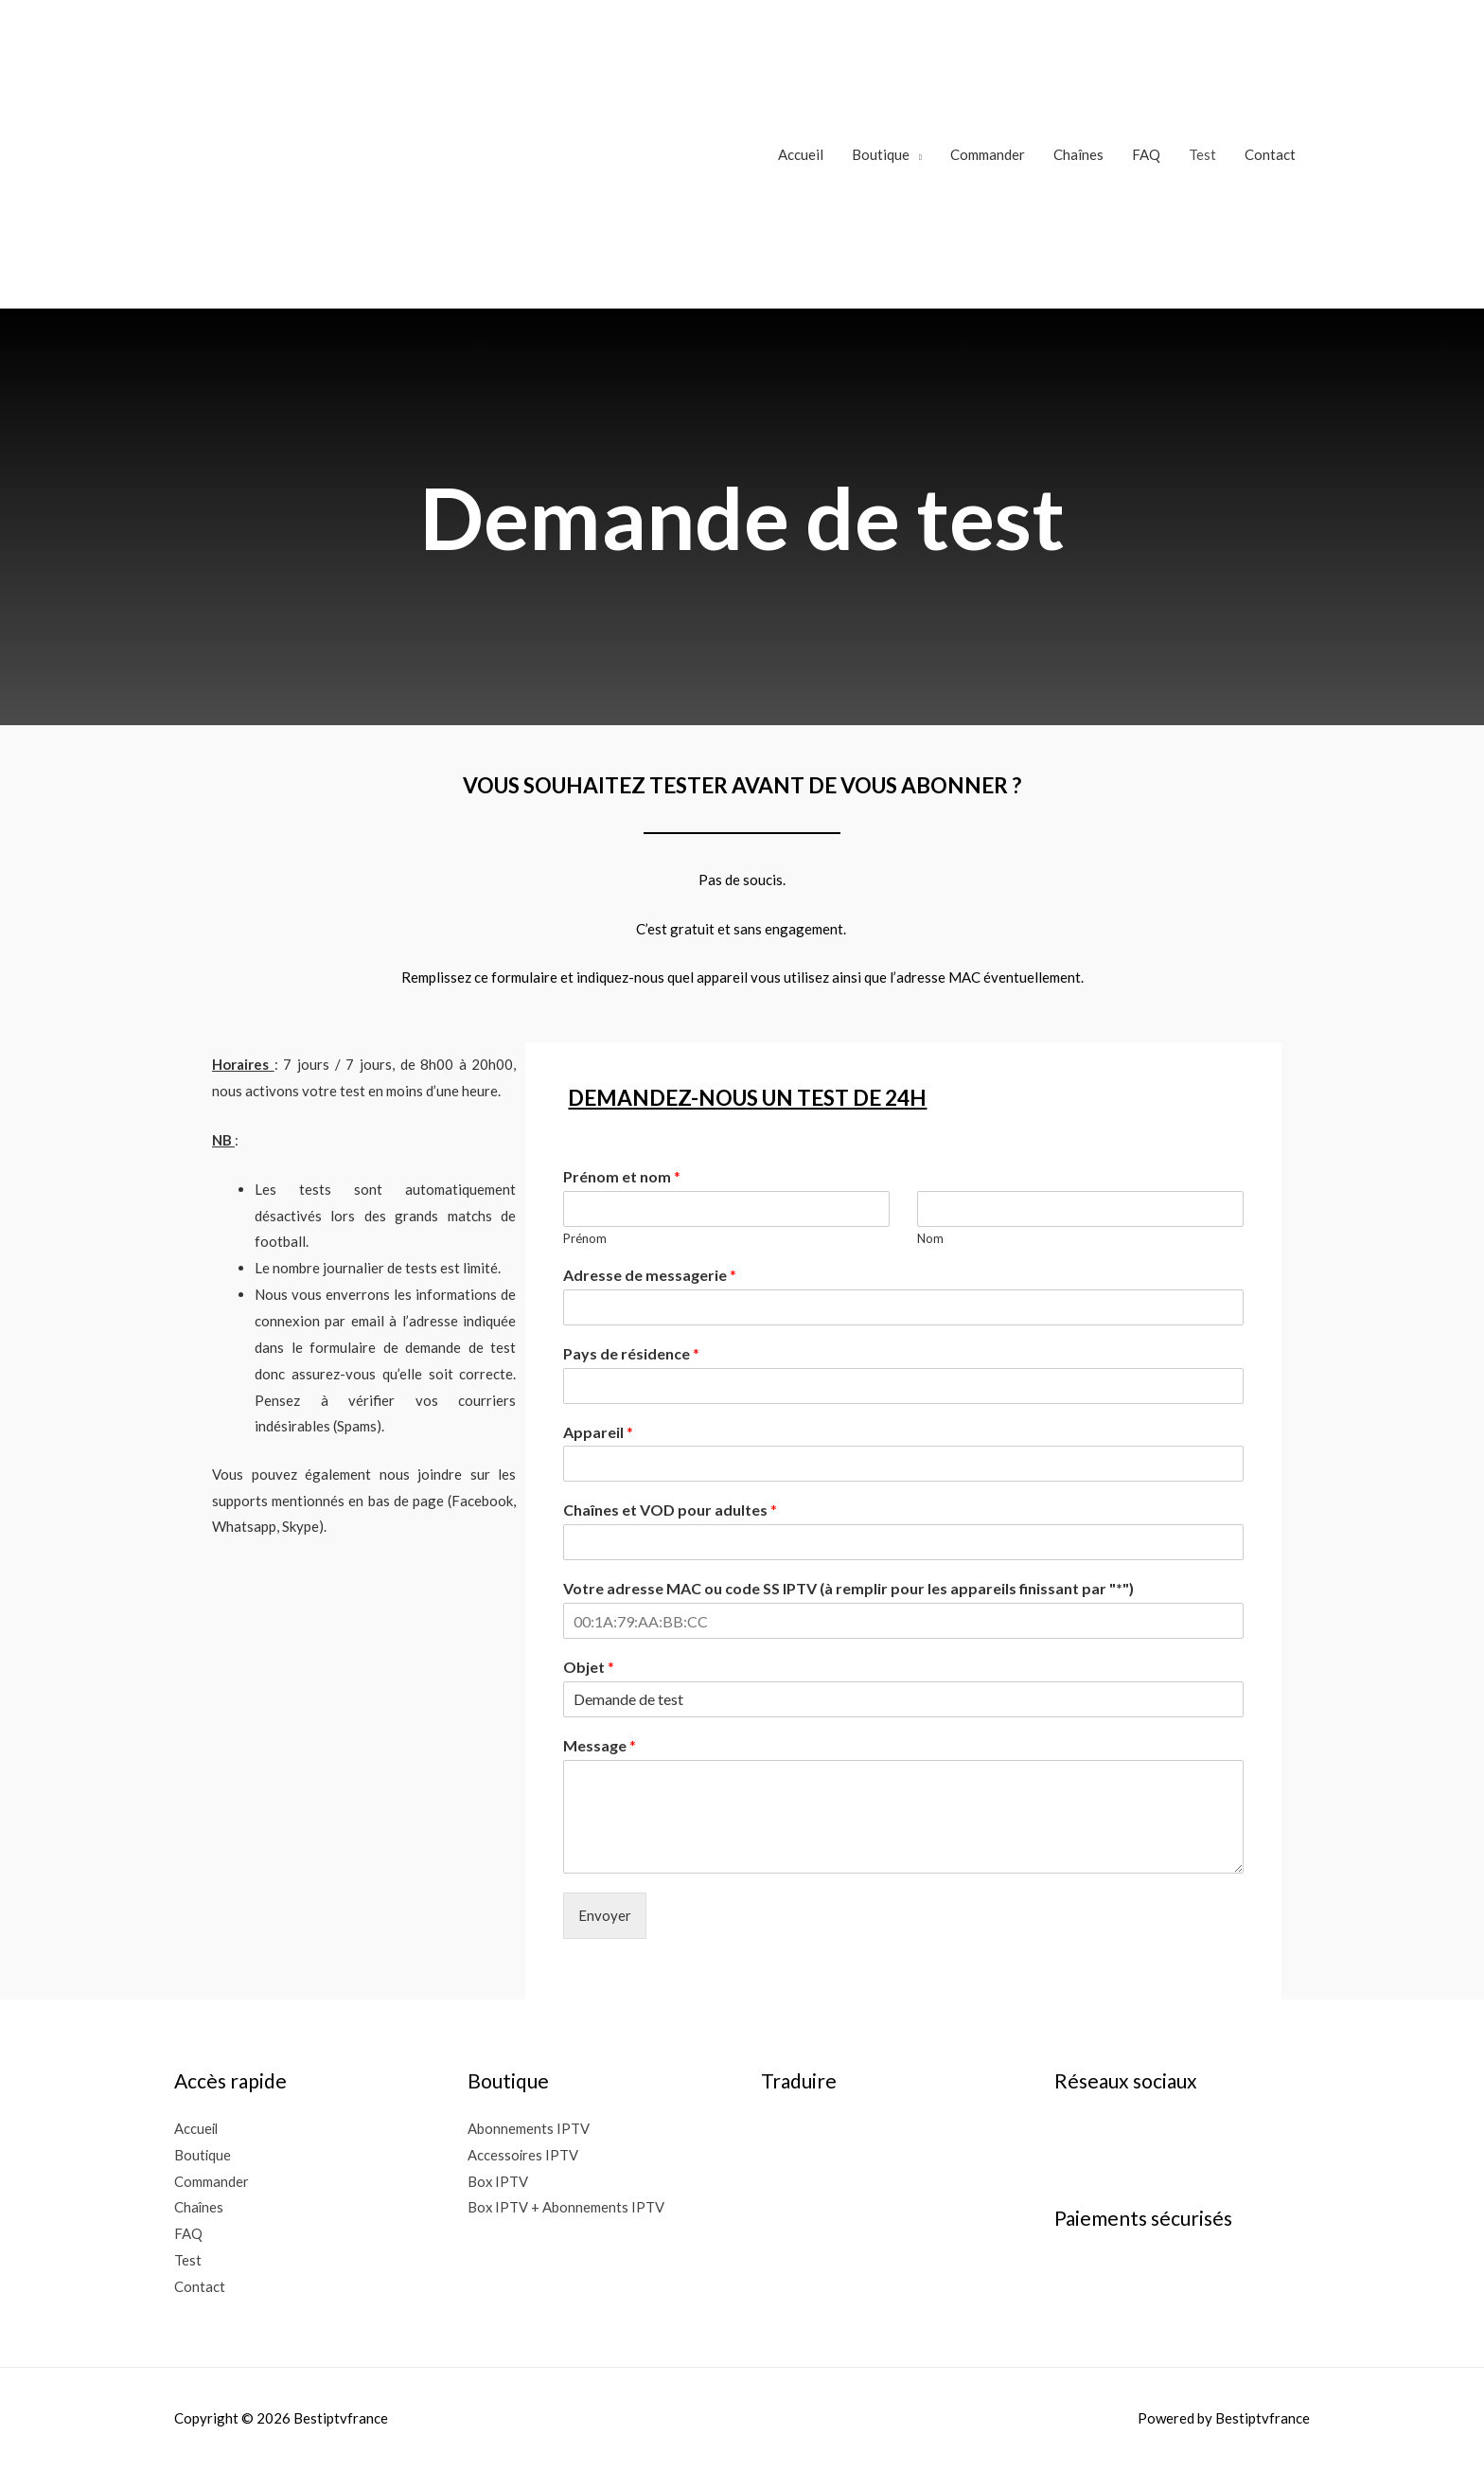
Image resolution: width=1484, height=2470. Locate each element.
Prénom (585, 1238)
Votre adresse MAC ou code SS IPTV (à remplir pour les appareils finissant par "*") (848, 1588)
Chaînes (1078, 154)
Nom (930, 1238)
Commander (987, 154)
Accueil (800, 154)
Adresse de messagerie (649, 1275)
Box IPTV (498, 2181)
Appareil (598, 1432)
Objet (588, 1667)
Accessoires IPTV (523, 2154)
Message (599, 1745)
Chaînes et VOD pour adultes (670, 1510)
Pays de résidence (631, 1353)
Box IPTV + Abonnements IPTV (566, 2207)
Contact (1270, 154)
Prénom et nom (621, 1176)
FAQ (1146, 154)
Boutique (881, 154)
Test (1202, 154)
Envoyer (604, 1915)
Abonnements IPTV (529, 2128)
